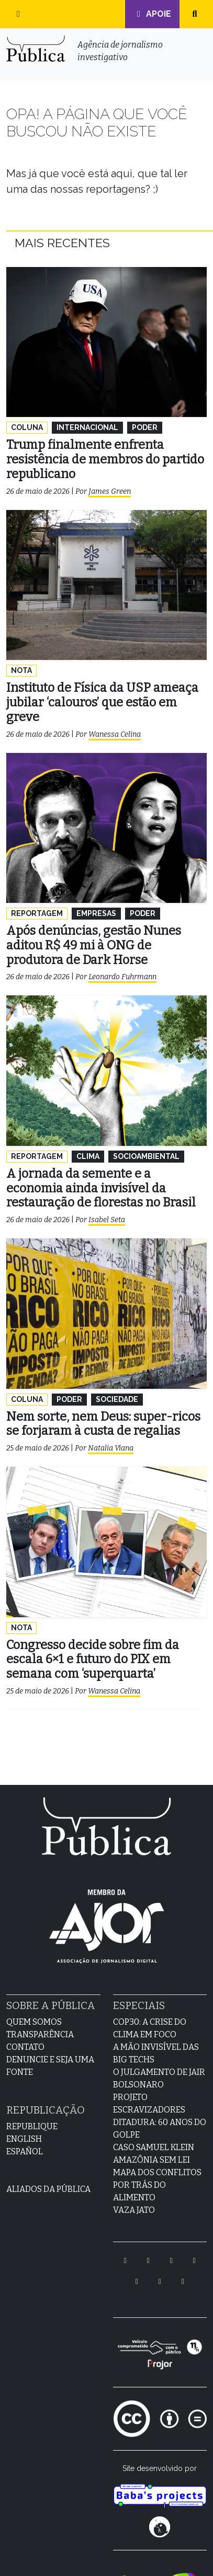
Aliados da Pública (48, 2189)
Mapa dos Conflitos (157, 2172)
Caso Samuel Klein (153, 2147)
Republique (32, 2126)
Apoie (152, 14)
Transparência (40, 2034)
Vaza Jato (134, 2210)
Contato (25, 2047)
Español (24, 2151)
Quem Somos (34, 2022)
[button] (18, 14)
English (24, 2139)
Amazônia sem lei (151, 2160)
